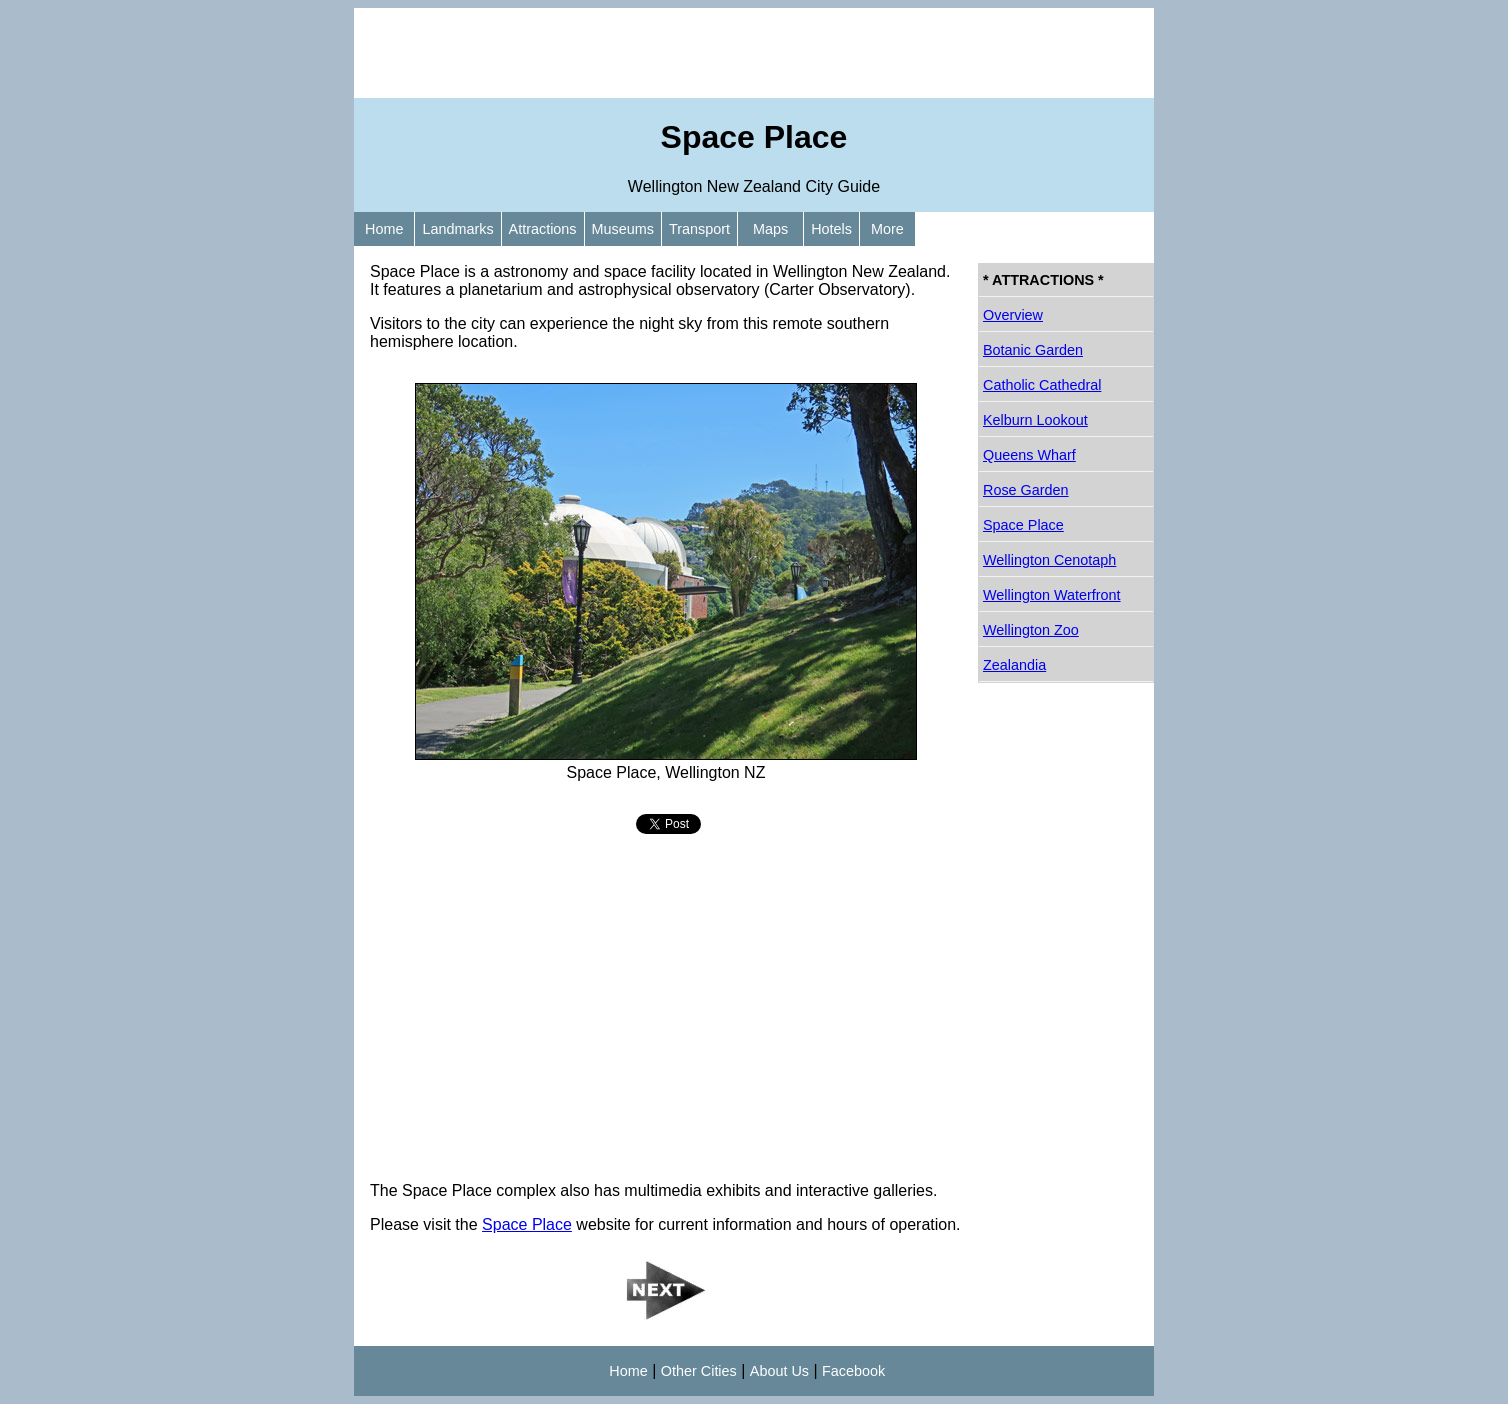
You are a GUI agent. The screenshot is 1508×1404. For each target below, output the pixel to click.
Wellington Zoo (1031, 630)
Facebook (853, 1371)
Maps (770, 229)
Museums (623, 229)
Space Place (527, 1224)
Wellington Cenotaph (1049, 560)
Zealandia (1014, 665)
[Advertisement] (754, 53)
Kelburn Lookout (1035, 420)
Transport (699, 229)
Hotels (831, 229)
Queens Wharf (1029, 455)
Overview (1013, 315)
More (887, 229)
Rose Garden (1026, 490)
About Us (779, 1371)
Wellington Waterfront (1052, 595)
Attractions (543, 229)
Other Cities (699, 1371)
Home (384, 229)
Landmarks (457, 229)
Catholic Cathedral (1042, 385)
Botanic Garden (1033, 350)
